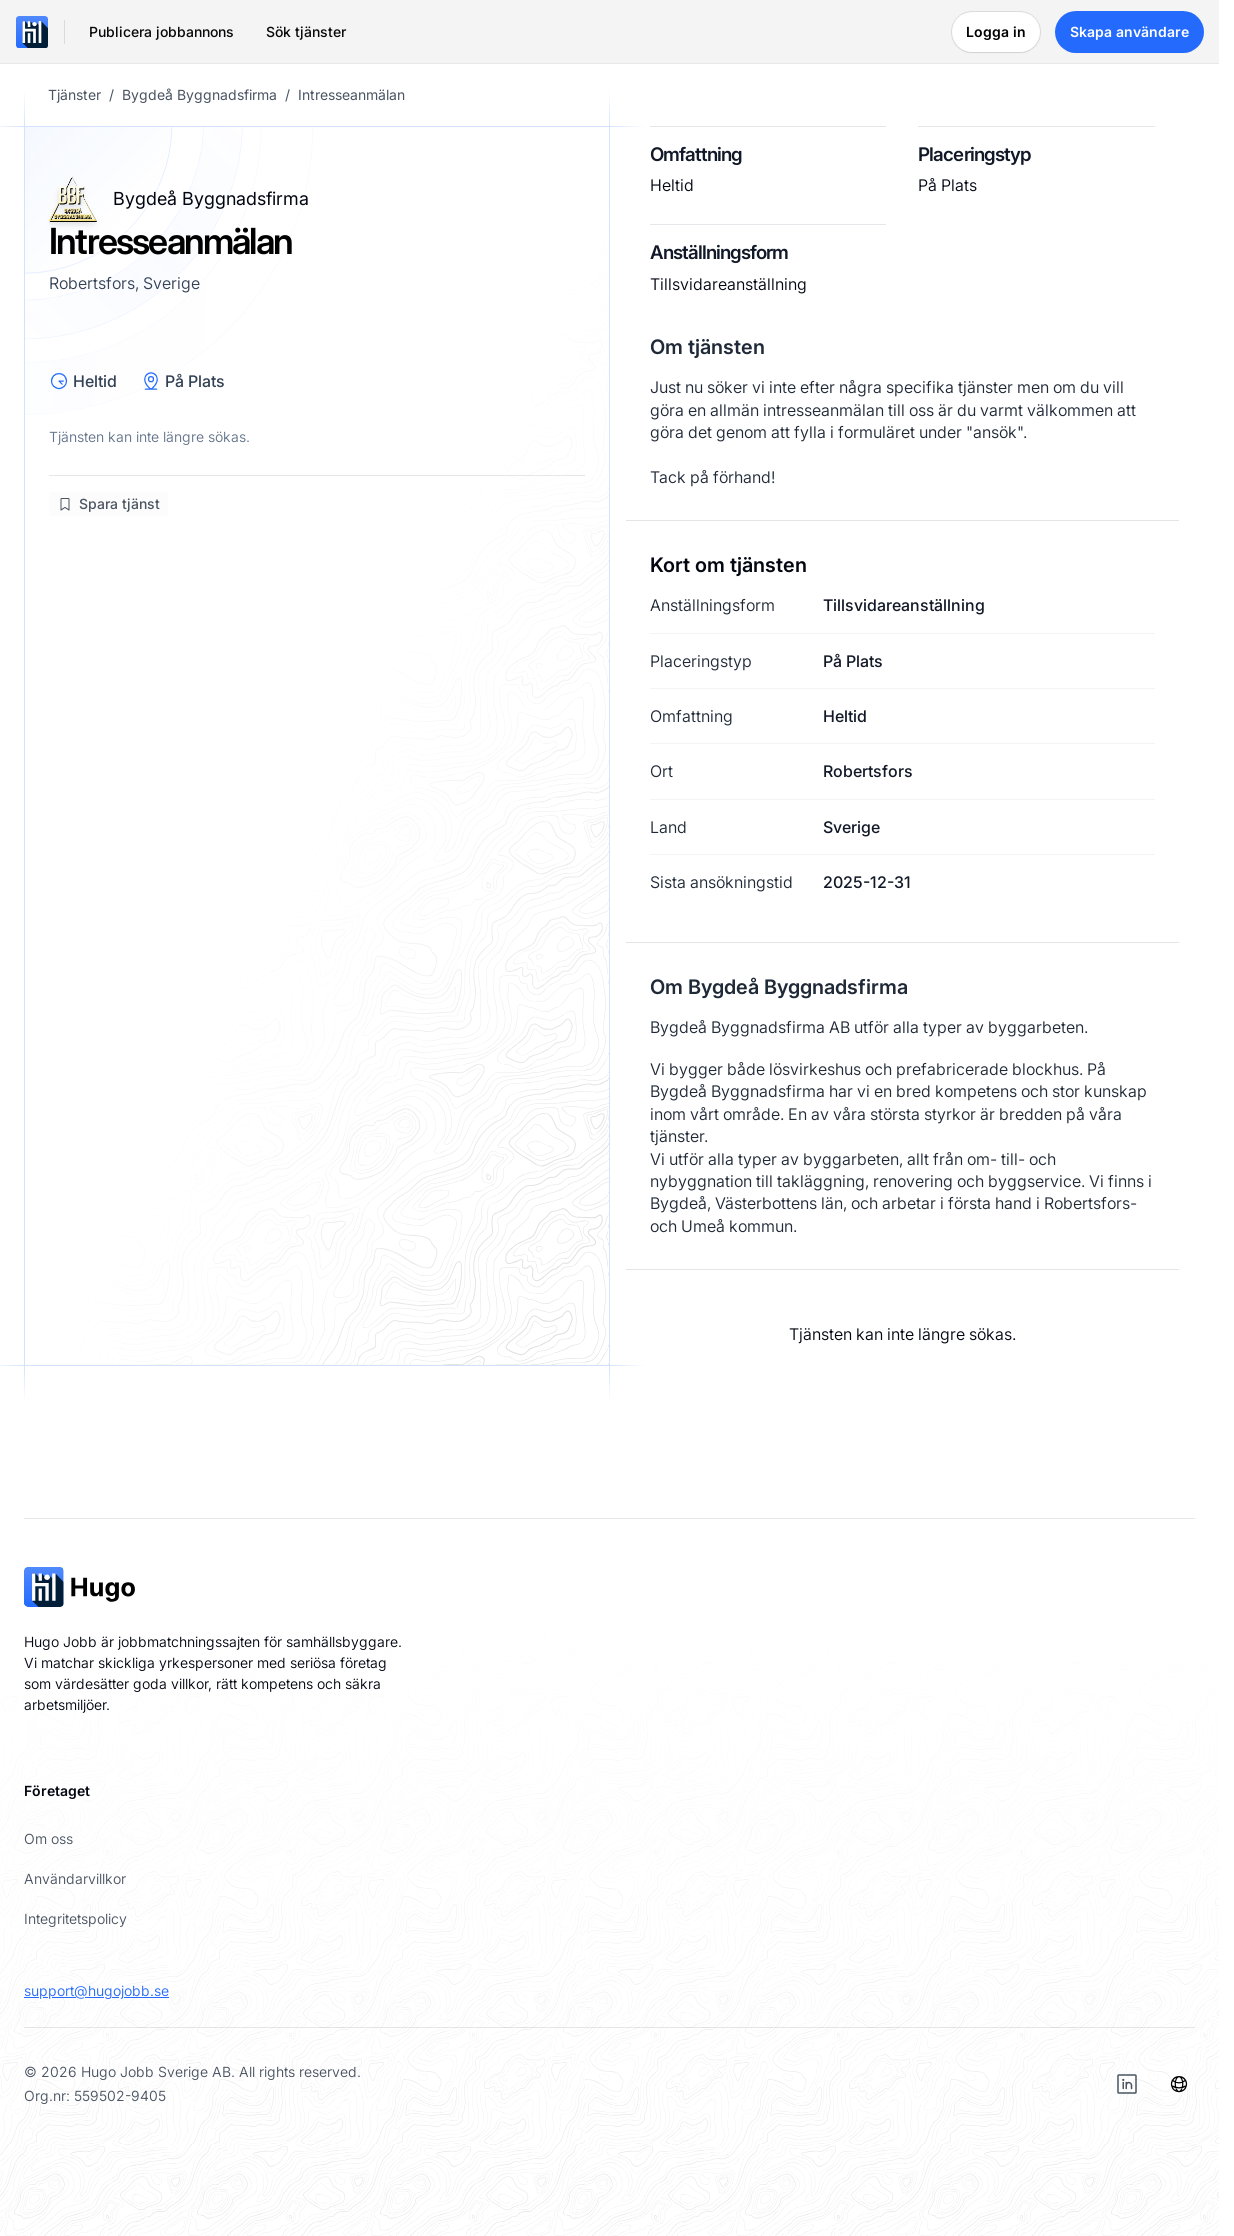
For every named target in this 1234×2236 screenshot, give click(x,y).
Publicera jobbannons (161, 31)
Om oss (48, 1838)
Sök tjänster (306, 31)
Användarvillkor (75, 1878)
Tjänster (74, 95)
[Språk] (1179, 2084)
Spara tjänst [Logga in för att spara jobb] (108, 503)
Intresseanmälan (351, 95)
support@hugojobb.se (96, 1990)
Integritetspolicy (75, 1918)
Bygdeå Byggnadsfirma (199, 95)
